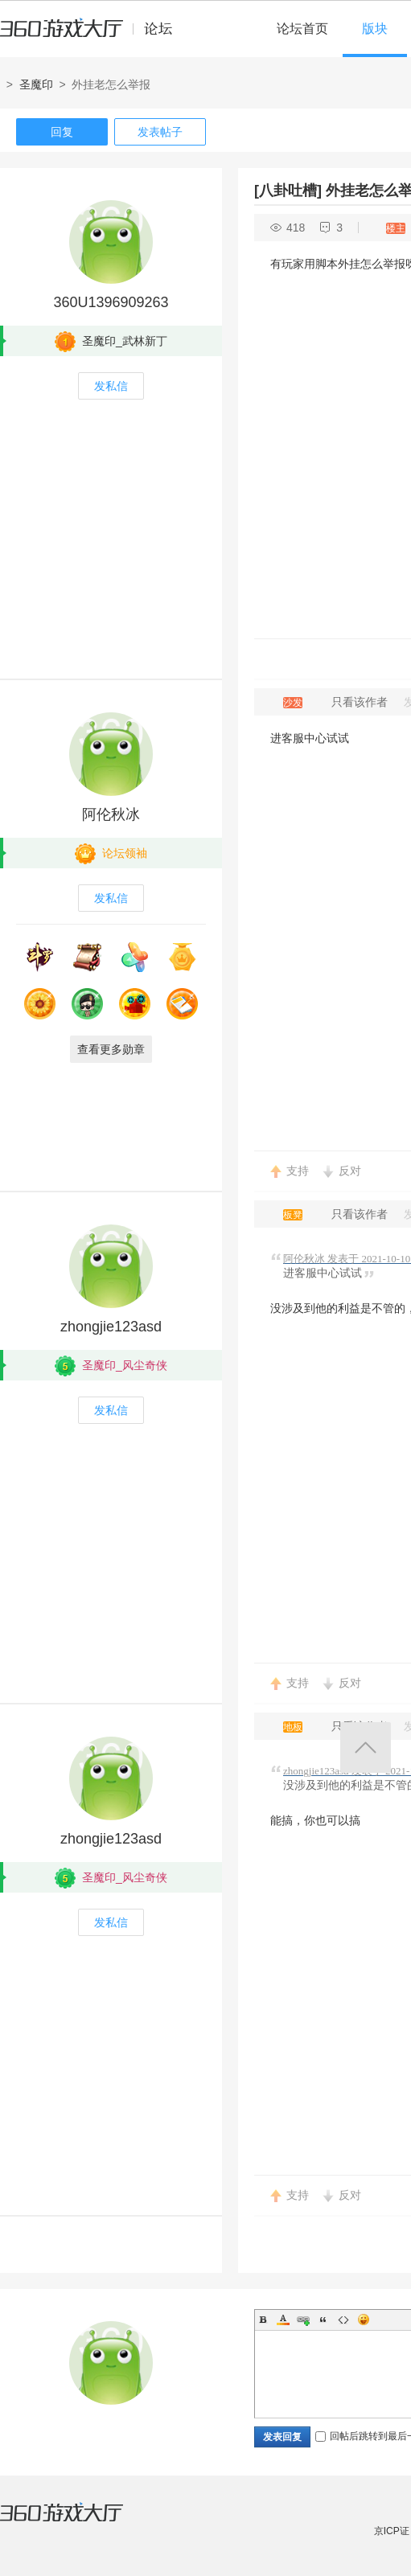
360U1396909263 (110, 302)
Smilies (364, 2319)
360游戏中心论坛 (93, 35)
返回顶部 (365, 1747)
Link (303, 2319)
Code (343, 2319)
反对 (350, 1170)
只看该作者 (359, 701)
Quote (323, 2319)
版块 (375, 28)
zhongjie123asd (111, 1327)
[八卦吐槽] (288, 191)
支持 (297, 1170)
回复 (62, 131)
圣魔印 (36, 84)
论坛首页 (302, 28)
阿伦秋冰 (111, 814)
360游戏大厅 (78, 2522)
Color (283, 2319)
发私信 (111, 385)
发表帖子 (160, 131)
